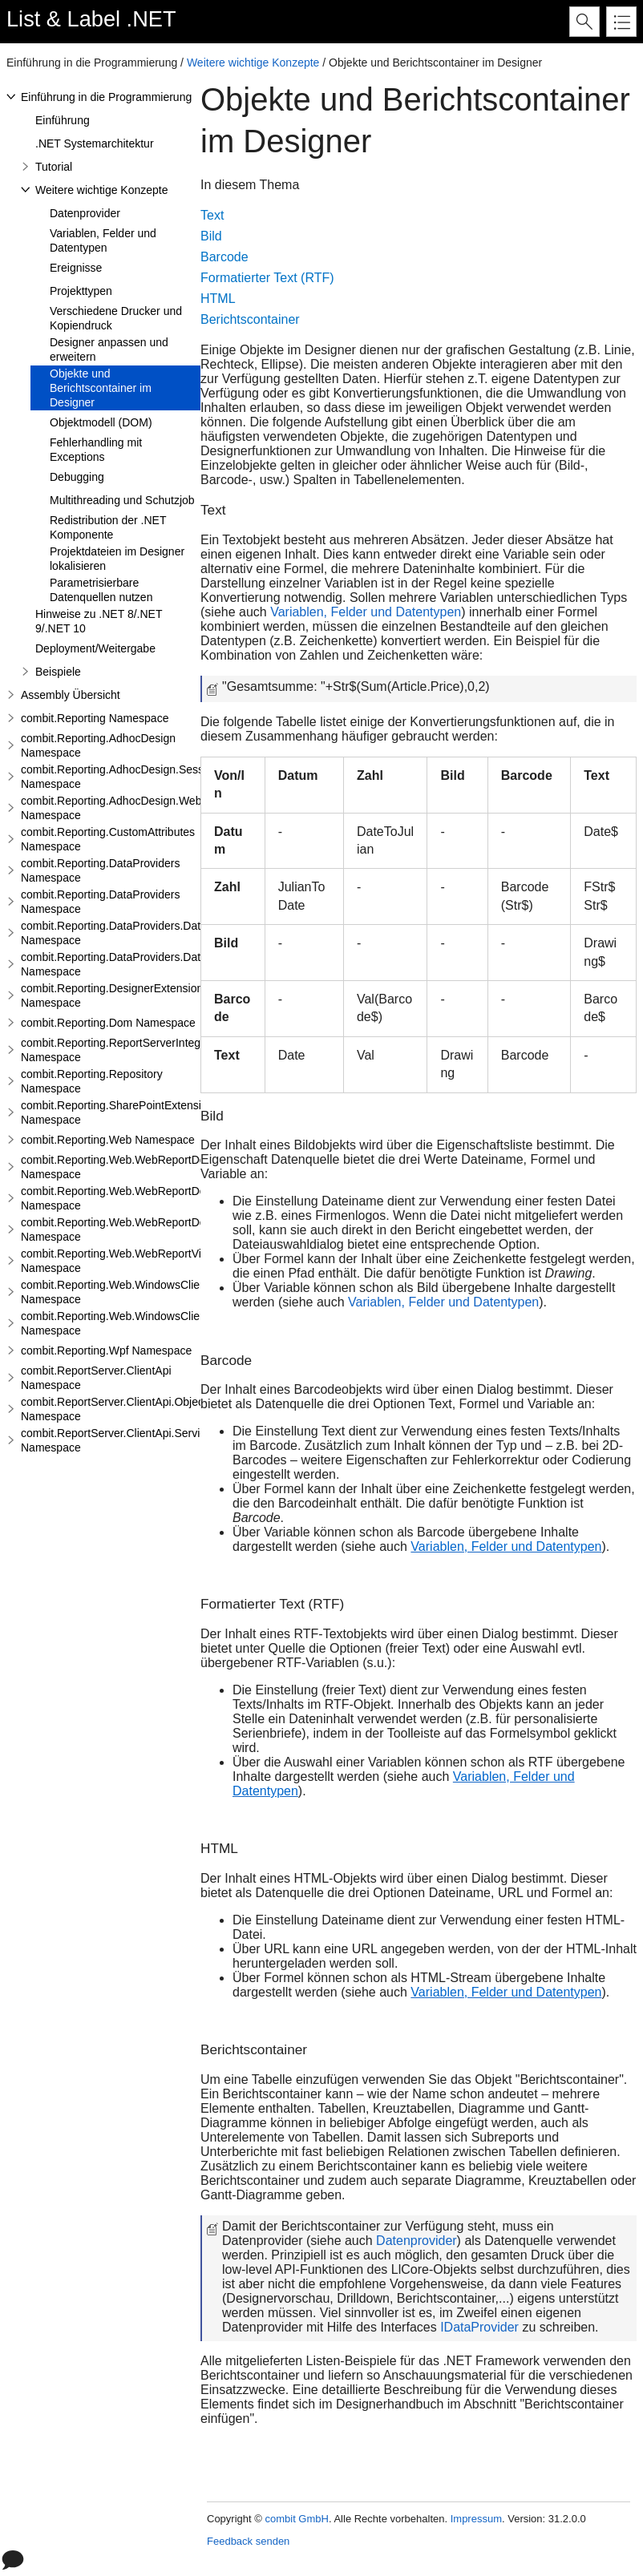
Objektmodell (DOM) (101, 422)
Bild (211, 236)
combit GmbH (296, 2519)
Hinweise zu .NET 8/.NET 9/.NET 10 (98, 621)
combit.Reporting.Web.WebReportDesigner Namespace (129, 1167)
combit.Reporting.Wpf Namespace (106, 1350)
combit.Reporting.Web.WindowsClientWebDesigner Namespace (149, 1292)
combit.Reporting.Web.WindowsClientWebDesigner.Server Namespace (167, 1323)
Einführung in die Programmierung (106, 97)
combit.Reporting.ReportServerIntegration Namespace (124, 1050)
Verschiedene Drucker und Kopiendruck (116, 318)
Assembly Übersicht (70, 694)
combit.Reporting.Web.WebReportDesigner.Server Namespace (146, 1198)
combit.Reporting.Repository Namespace (92, 1081)
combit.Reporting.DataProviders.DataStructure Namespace (137, 933)
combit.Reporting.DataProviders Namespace (100, 870)
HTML (218, 298)
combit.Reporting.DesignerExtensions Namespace (114, 995)
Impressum (476, 2519)
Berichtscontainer (250, 319)
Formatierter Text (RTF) (267, 278)
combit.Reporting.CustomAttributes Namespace (108, 839)
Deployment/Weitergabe (95, 648)
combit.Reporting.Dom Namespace (108, 1022)
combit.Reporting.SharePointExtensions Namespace (120, 1112)
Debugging (77, 476)
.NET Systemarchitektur (94, 143)
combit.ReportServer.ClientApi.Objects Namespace (116, 1409)
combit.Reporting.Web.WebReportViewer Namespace (123, 1260)
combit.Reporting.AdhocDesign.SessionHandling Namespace (142, 776)
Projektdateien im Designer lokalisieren (117, 558)
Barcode (224, 257)
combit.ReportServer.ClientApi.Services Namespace (119, 1440)
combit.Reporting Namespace (94, 718)
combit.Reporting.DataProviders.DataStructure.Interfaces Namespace (163, 964)
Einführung (62, 120)
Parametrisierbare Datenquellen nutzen (101, 590)
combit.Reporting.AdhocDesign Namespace (98, 745)
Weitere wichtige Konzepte (253, 62)
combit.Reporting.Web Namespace (108, 1139)
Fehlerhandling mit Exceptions (96, 449)
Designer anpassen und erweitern (109, 349)
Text (212, 215)
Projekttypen (81, 291)
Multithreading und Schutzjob (122, 500)
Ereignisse (76, 267)
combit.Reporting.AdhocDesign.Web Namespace (111, 808)
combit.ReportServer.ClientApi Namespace (96, 1377)
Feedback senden (248, 2541)
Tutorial (53, 166)
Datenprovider (85, 213)
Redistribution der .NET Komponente (108, 527)
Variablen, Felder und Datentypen (103, 240)
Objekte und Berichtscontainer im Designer (101, 388)
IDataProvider (479, 2327)
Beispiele (58, 671)
